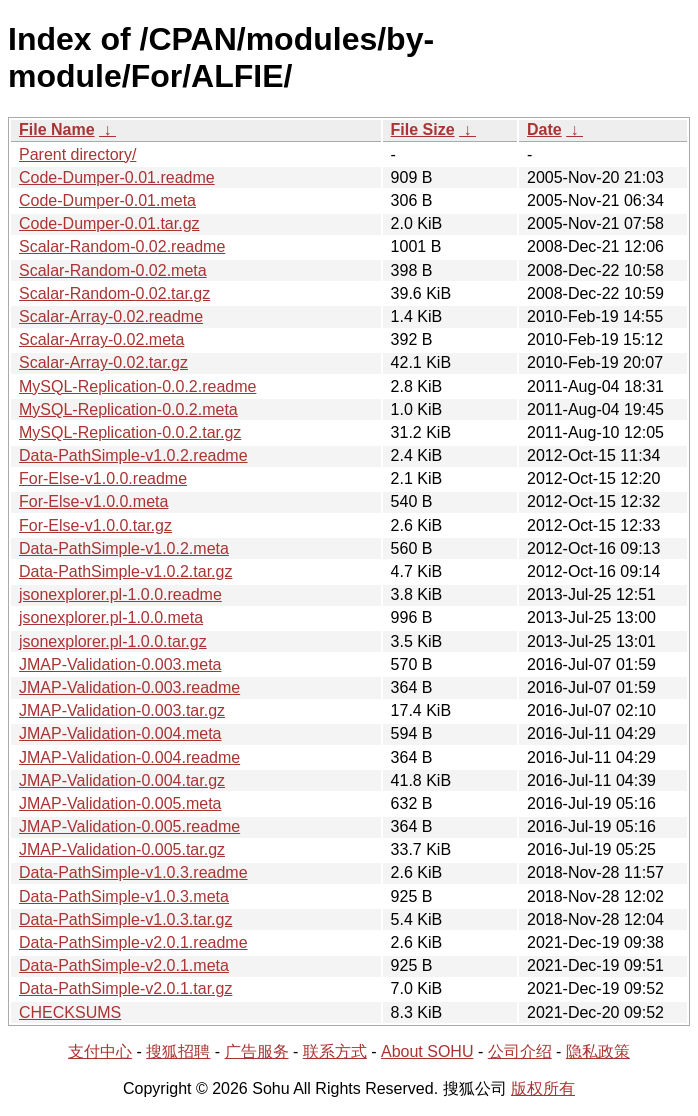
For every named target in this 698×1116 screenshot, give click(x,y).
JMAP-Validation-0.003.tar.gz (122, 710)
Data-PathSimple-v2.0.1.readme (133, 942)
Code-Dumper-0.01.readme (117, 177)
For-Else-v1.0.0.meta (93, 501)
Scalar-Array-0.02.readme (111, 316)
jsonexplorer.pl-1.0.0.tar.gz (113, 641)
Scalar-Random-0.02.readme (122, 246)
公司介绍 (520, 1051)
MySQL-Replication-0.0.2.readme (137, 386)
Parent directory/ (77, 154)
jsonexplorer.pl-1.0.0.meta (111, 617)
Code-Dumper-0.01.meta (107, 200)
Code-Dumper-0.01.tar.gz (109, 223)
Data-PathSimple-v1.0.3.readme (133, 872)
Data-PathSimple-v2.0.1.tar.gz (125, 988)
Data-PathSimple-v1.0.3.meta (124, 896)
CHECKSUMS (70, 1012)
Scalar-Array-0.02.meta (101, 339)
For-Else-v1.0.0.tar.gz (95, 525)
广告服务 (257, 1051)
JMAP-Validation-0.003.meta (120, 664)
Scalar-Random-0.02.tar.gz (114, 293)
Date (544, 129)
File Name (57, 129)
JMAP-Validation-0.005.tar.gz (122, 849)
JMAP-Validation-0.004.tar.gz (122, 780)
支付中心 (100, 1051)
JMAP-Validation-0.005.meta (120, 803)
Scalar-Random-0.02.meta (113, 270)
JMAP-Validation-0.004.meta (120, 733)
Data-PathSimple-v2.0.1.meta (124, 965)
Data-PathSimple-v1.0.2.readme (133, 455)
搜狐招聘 (178, 1051)
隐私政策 (598, 1051)
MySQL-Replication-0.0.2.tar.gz (130, 432)
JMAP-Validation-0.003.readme (129, 687)
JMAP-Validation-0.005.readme (129, 826)
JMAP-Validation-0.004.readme (129, 757)
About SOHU (427, 1051)
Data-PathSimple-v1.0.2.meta (124, 548)
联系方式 (335, 1051)
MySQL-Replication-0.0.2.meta (128, 409)
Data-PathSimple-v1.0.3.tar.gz (125, 919)
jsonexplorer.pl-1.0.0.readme (120, 594)
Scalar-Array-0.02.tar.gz (103, 362)
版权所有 (543, 1088)
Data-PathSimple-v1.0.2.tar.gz (125, 571)
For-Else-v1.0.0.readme (103, 478)
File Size (423, 129)
